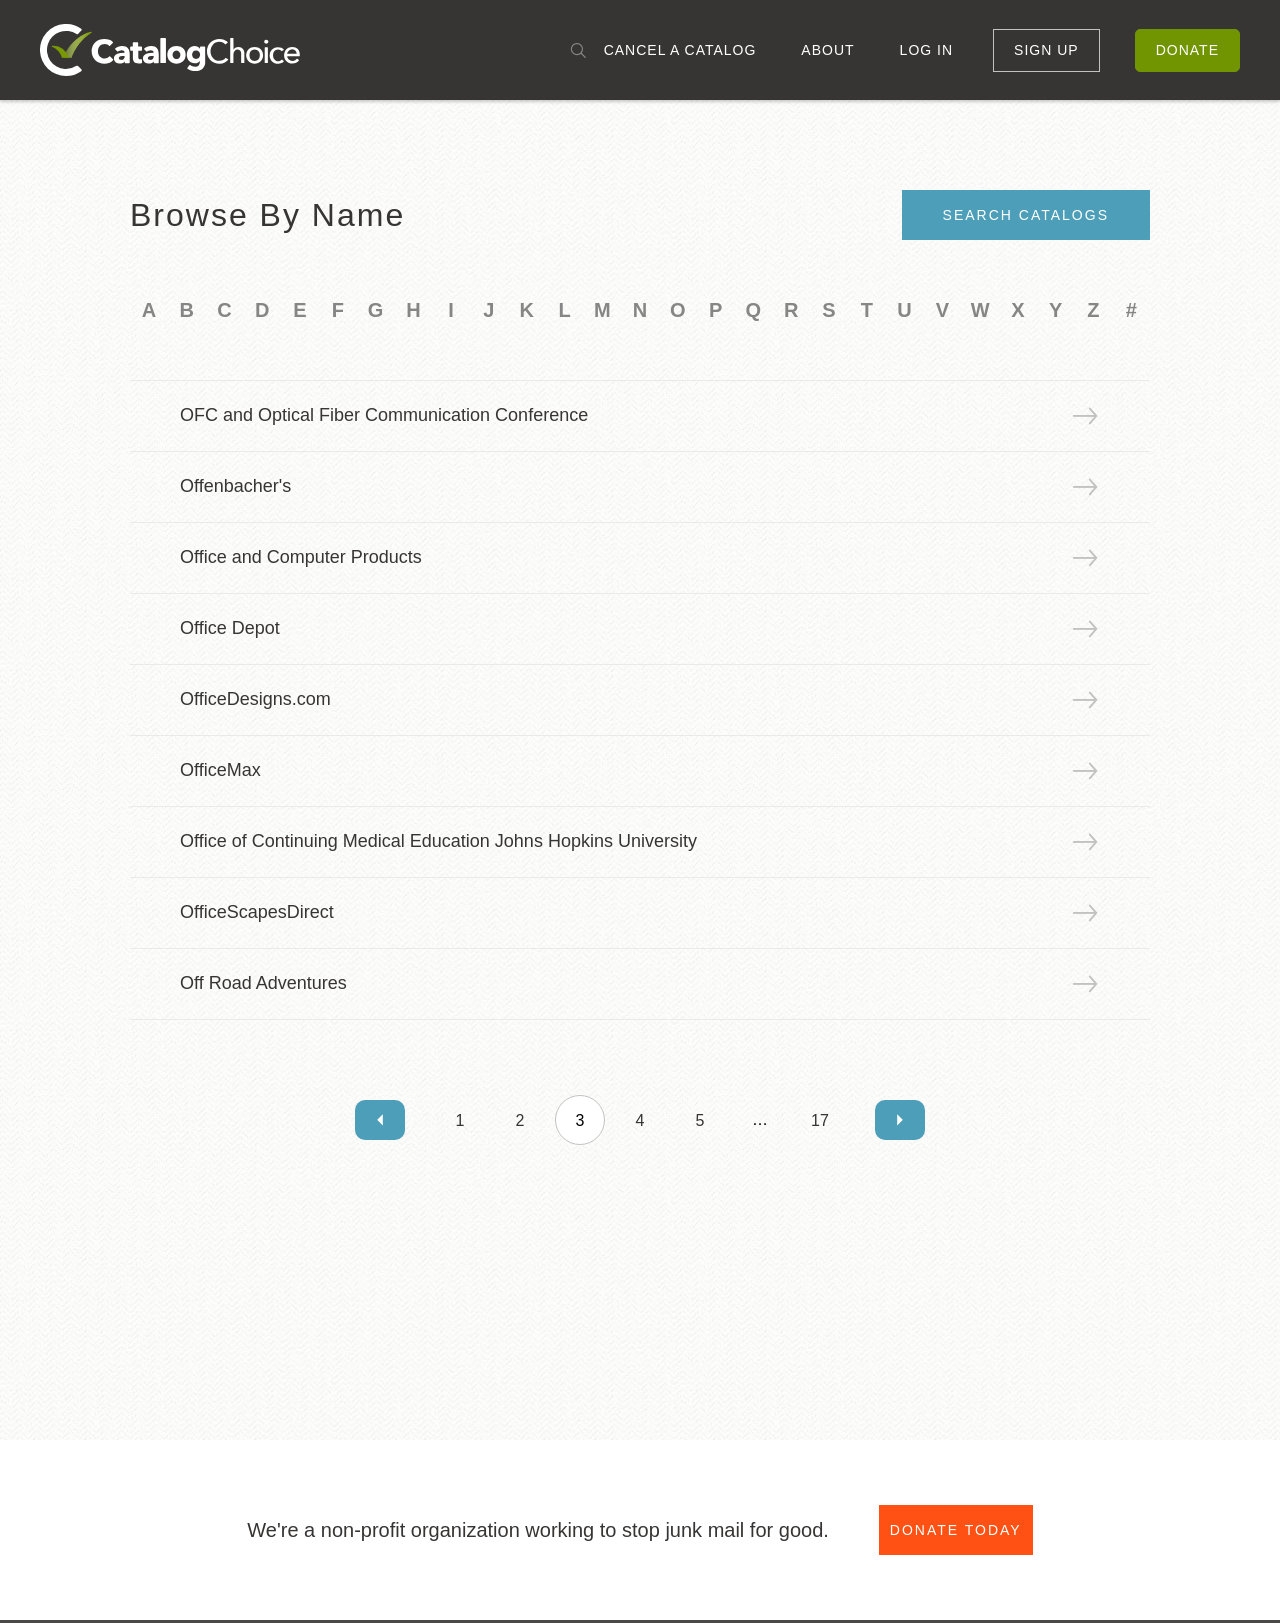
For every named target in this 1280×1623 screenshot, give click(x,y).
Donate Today (956, 1530)
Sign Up (1046, 50)
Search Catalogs (1026, 215)
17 (820, 1120)
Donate (1187, 50)
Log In (926, 50)
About (827, 50)
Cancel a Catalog (680, 50)
